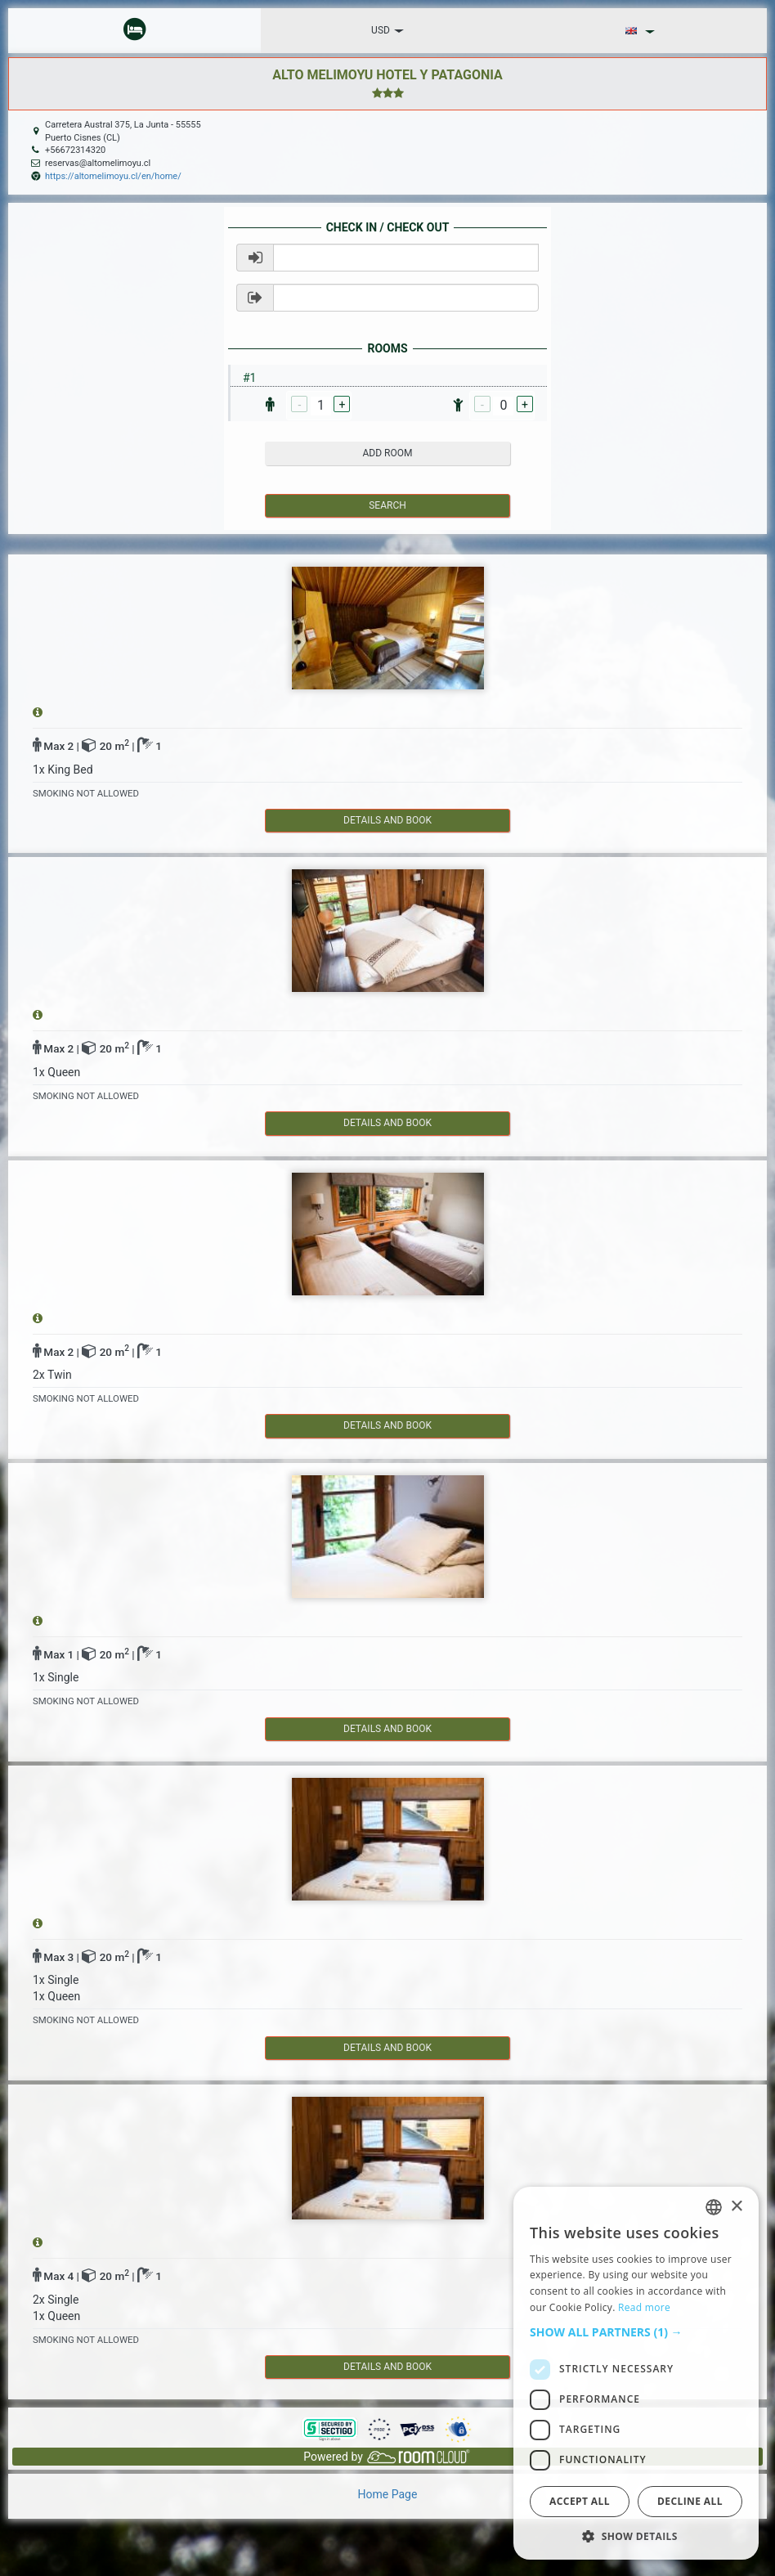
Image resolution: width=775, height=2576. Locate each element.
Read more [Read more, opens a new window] (644, 2307)
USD (387, 30)
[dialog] (636, 2373)
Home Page (388, 2494)
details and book (387, 820)
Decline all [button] (690, 2501)
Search (387, 505)
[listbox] (714, 2207)
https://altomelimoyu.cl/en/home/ (113, 176)
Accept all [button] (579, 2501)
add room (388, 453)
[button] (636, 2332)
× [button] (736, 2207)
